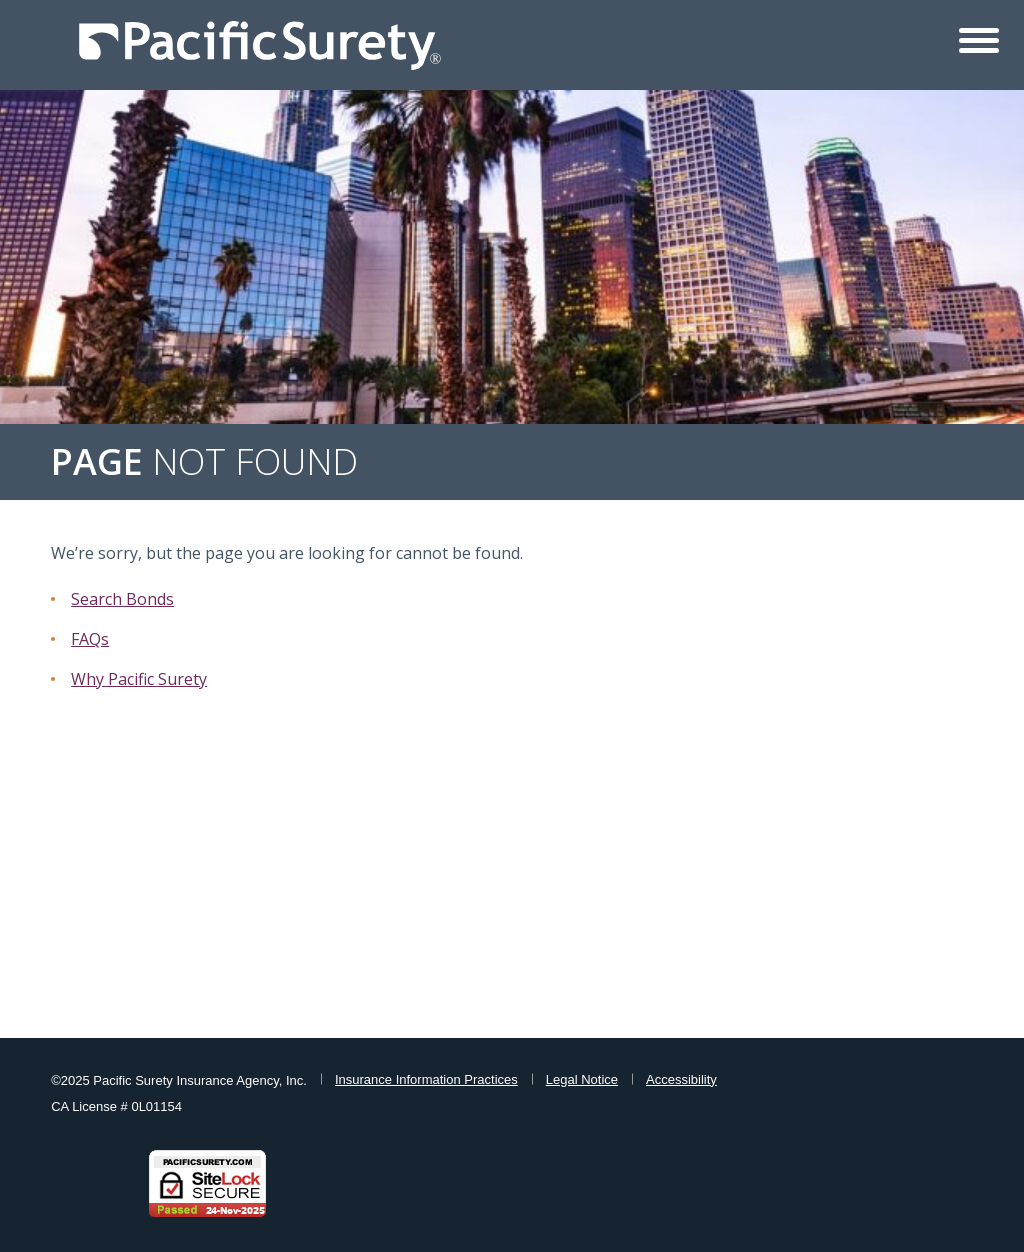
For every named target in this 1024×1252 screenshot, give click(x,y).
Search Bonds (122, 599)
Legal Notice (582, 1079)
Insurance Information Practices (426, 1079)
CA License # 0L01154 (116, 1106)
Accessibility (681, 1079)
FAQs (90, 639)
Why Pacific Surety (139, 679)
